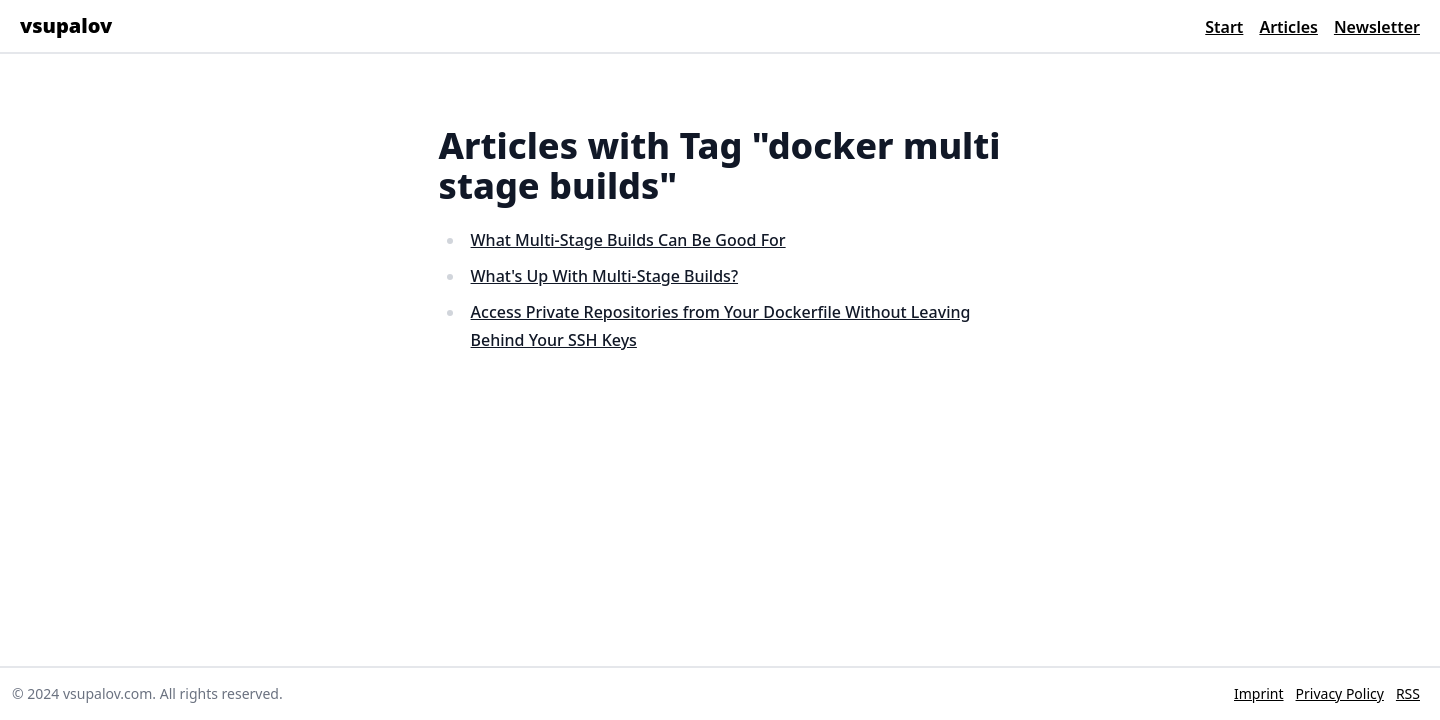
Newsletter (1377, 27)
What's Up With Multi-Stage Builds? (604, 276)
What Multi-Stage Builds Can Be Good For (628, 240)
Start (1224, 27)
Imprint (1259, 693)
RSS (1408, 693)
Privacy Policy (1340, 693)
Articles (1288, 27)
